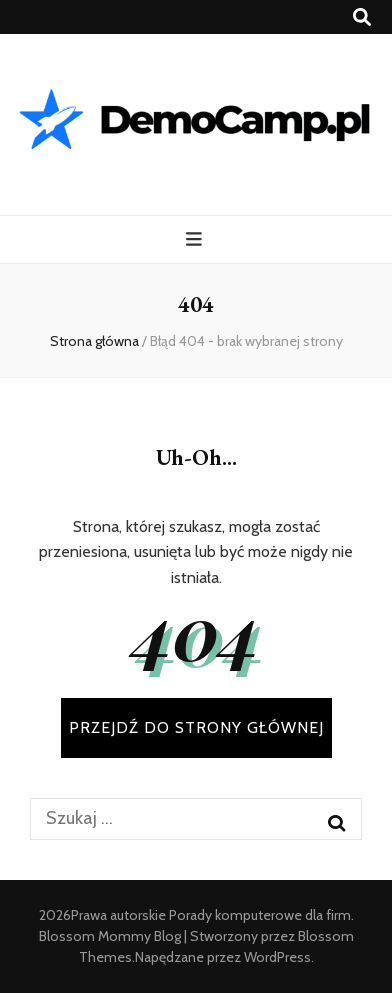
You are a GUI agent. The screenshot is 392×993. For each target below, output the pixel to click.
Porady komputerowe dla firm (260, 915)
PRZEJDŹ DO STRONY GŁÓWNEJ (196, 727)
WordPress (277, 957)
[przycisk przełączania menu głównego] (196, 239)
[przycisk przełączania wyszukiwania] (362, 17)
